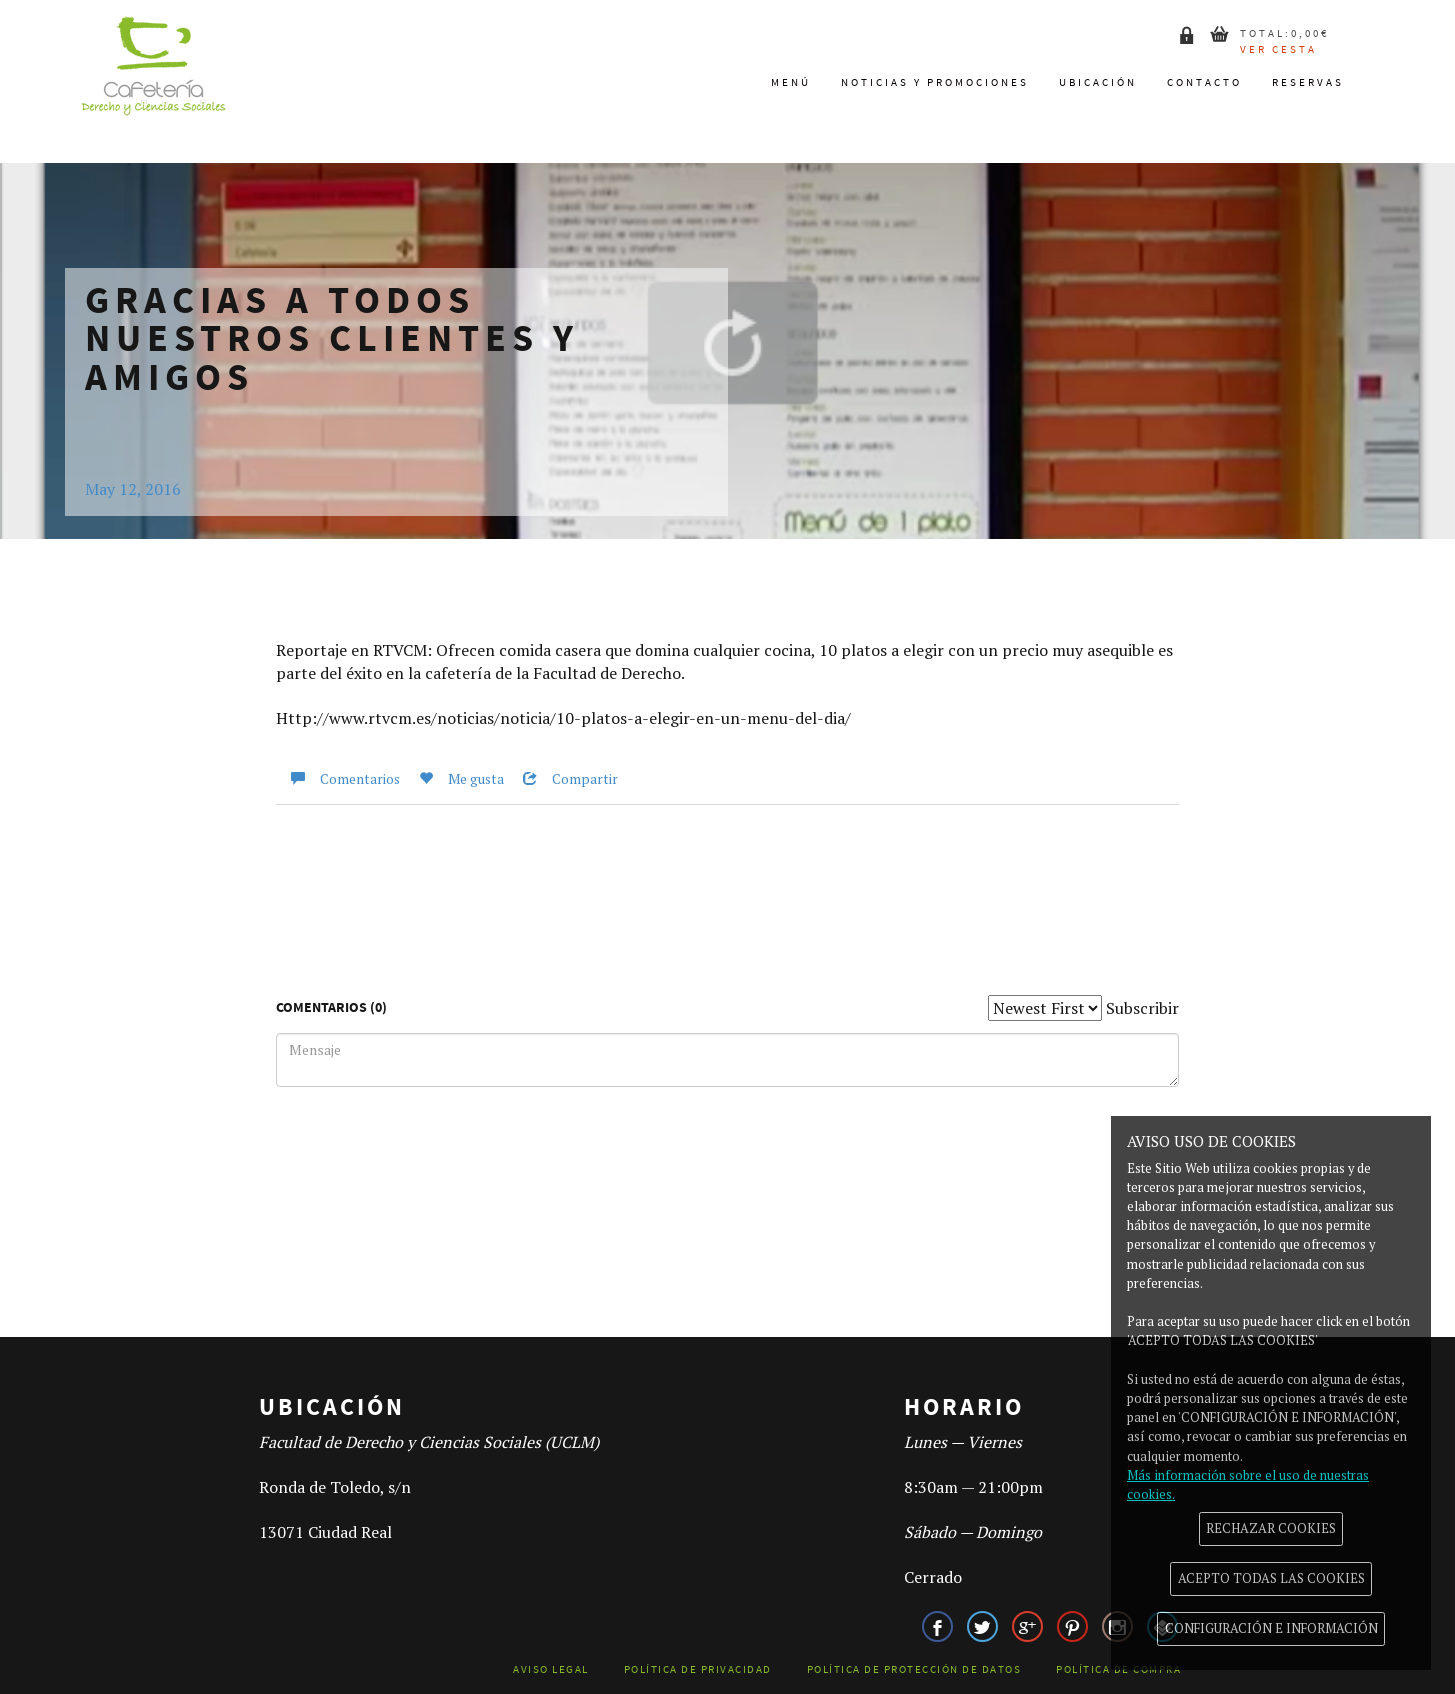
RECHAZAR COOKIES (1271, 1528)
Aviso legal (551, 1669)
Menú (791, 82)
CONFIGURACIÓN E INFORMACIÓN (1271, 1628)
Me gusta (454, 779)
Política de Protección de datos (914, 1669)
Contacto (1204, 82)
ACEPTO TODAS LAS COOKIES (1271, 1578)
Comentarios (338, 779)
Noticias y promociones (935, 82)
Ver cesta (1278, 49)
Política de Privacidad (698, 1669)
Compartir (563, 779)
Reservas (1308, 82)
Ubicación (1098, 82)
